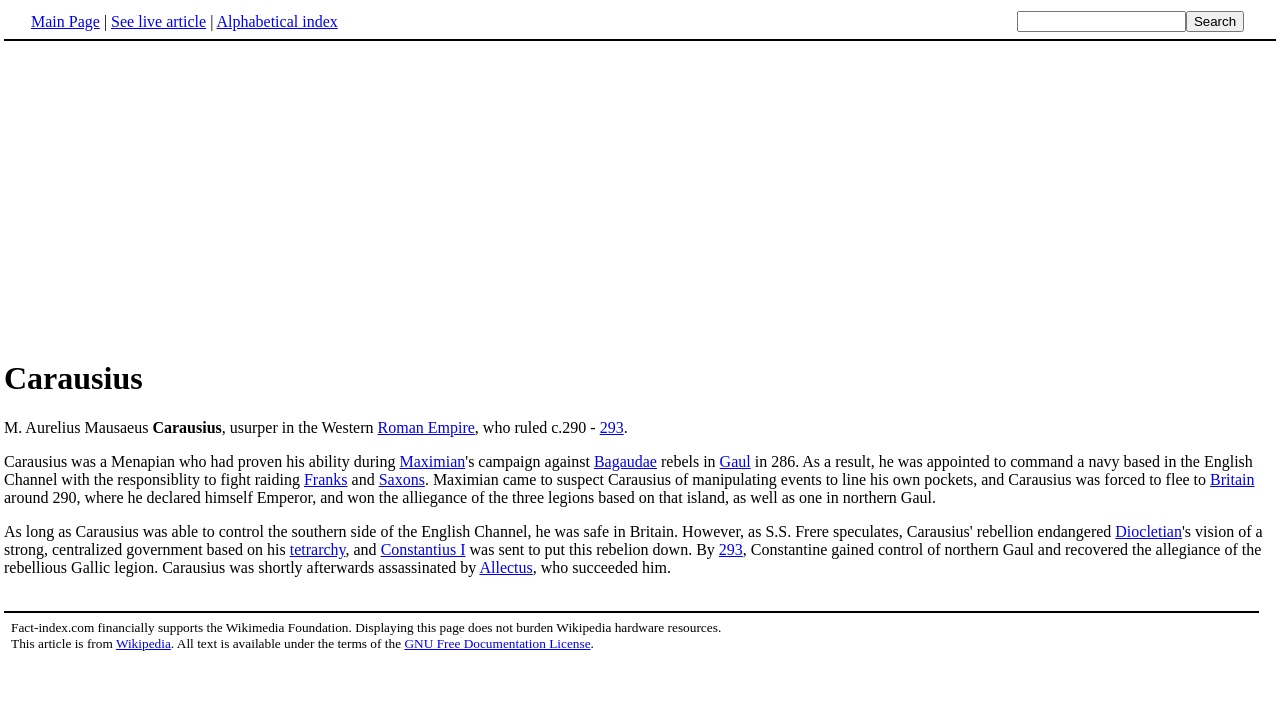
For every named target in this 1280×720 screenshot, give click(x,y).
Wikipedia (143, 643)
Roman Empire (426, 427)
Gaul (735, 461)
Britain (1232, 479)
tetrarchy (318, 549)
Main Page (65, 21)
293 (612, 427)
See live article (158, 21)
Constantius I (423, 549)
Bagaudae (625, 461)
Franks (326, 479)
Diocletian (1148, 531)
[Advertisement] (172, 199)
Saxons (402, 479)
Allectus (505, 567)
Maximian (432, 461)
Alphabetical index (276, 21)
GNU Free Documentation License (497, 643)
